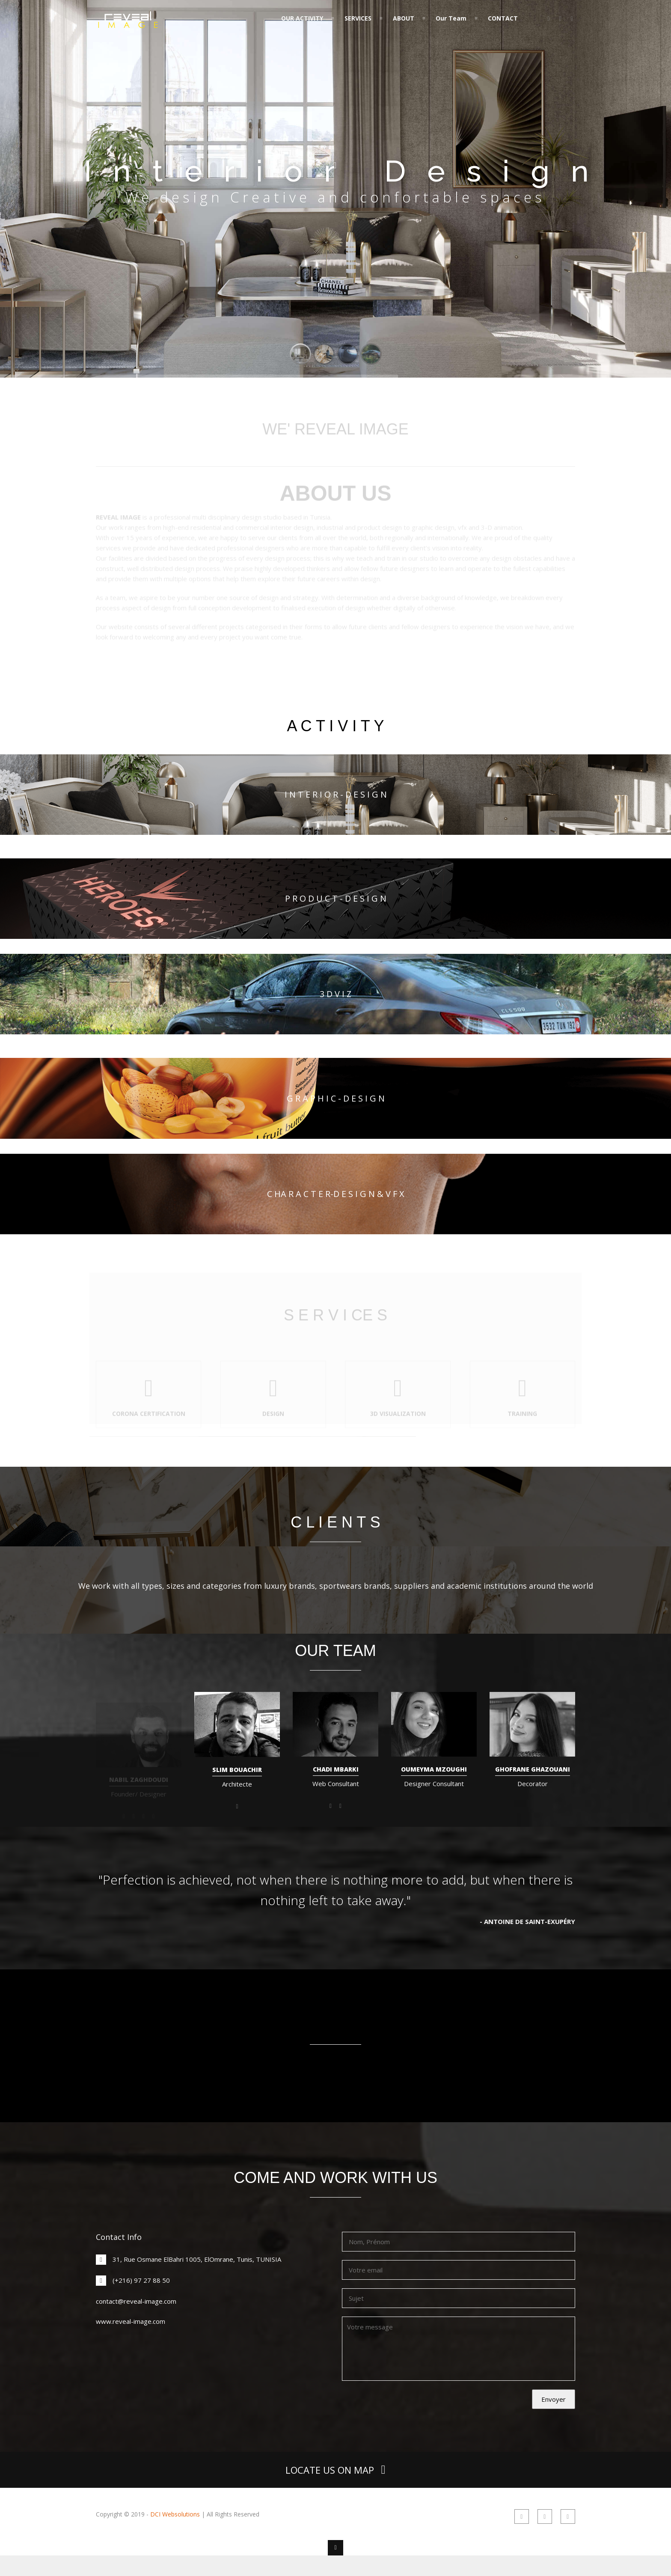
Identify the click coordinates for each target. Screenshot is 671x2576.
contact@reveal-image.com (136, 2301)
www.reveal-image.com (130, 2321)
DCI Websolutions (175, 2514)
